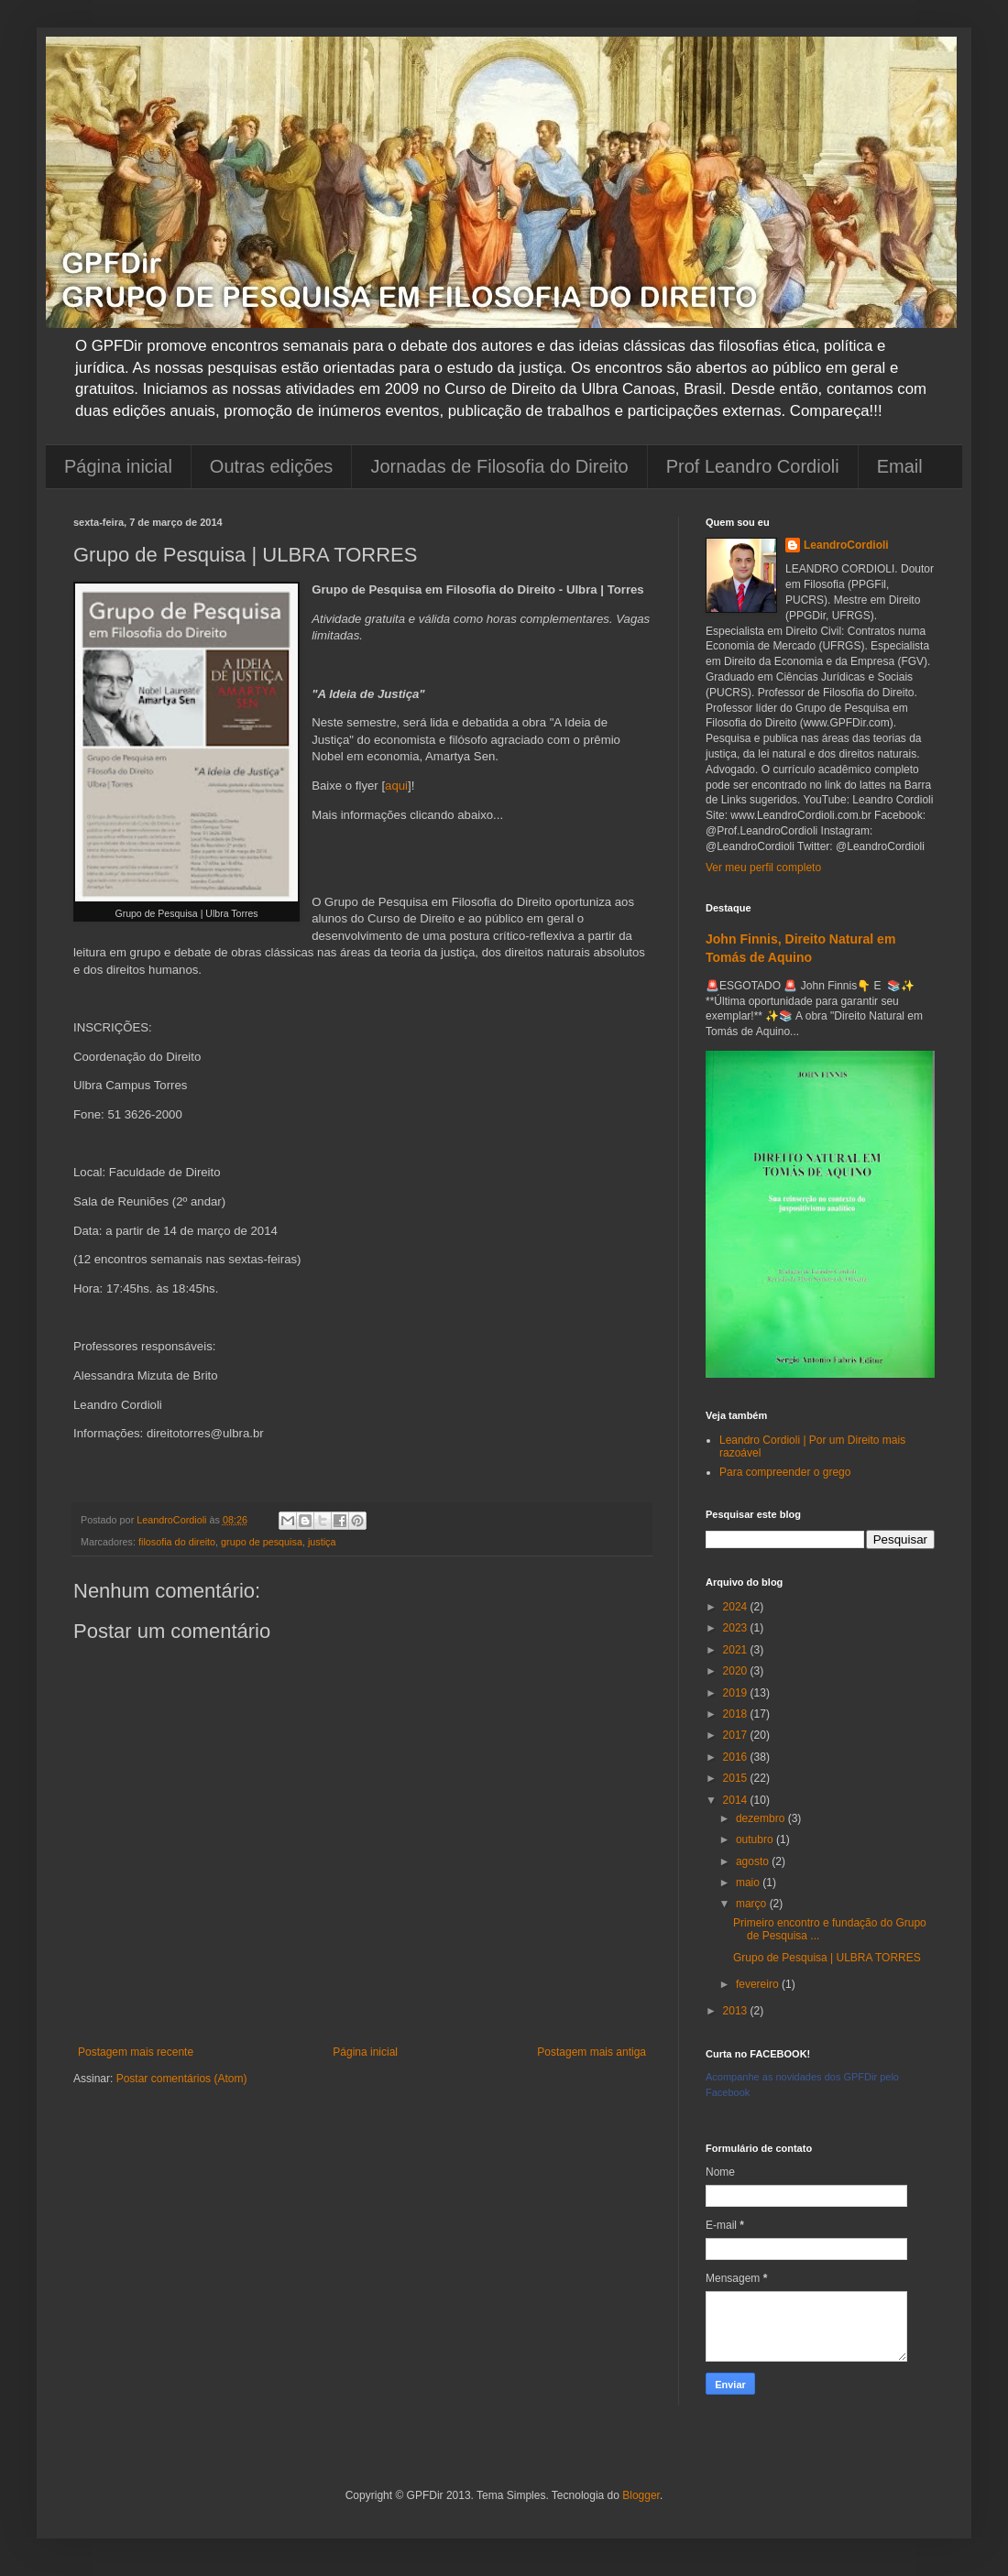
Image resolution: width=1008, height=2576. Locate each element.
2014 (737, 1800)
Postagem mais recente (135, 2052)
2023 (737, 1627)
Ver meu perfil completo (763, 867)
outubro (756, 1839)
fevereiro (759, 1984)
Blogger (641, 2495)
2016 (737, 1757)
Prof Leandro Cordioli (752, 466)
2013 (737, 2010)
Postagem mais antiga (591, 2052)
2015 (737, 1778)
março (753, 1903)
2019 (737, 1692)
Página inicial (118, 466)
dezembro (762, 1818)
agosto (754, 1861)
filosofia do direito (176, 1541)
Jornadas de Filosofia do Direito (499, 466)
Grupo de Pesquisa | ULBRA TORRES (827, 1957)
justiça (322, 1541)
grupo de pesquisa (261, 1541)
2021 (737, 1649)
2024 (737, 1606)
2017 (737, 1735)
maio (749, 1882)
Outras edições (272, 466)
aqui (396, 785)
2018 (737, 1714)
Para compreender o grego (784, 1472)
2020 (737, 1671)
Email (900, 466)
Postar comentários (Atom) (181, 2078)
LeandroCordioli (846, 545)
